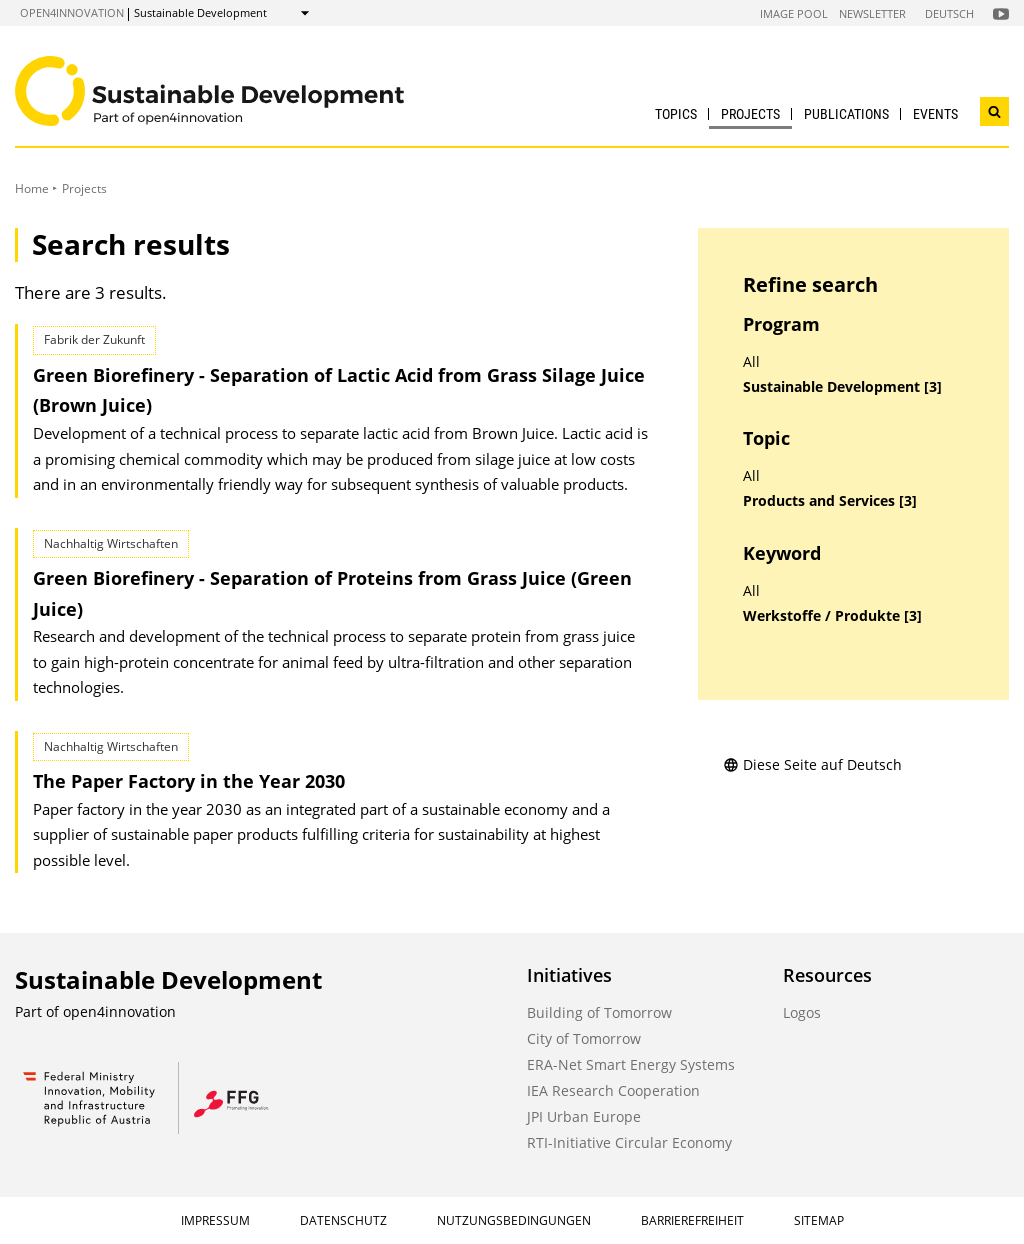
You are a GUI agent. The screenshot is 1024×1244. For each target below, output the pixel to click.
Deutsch (949, 13)
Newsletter (872, 13)
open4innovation (72, 12)
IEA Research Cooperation (613, 1090)
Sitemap (819, 1220)
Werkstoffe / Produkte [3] (832, 616)
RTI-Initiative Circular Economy (629, 1142)
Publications (846, 114)
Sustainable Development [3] (842, 387)
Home (32, 188)
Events (935, 114)
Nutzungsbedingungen (514, 1220)
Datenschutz (343, 1220)
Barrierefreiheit (692, 1220)
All (751, 362)
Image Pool (794, 13)
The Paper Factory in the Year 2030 (189, 781)
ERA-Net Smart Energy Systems (631, 1064)
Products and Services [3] (830, 501)
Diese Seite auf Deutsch (812, 764)
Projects (750, 114)
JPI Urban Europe (584, 1116)
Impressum (215, 1220)
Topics (676, 114)
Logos (802, 1012)
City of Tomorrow (584, 1038)
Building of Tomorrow (599, 1012)
